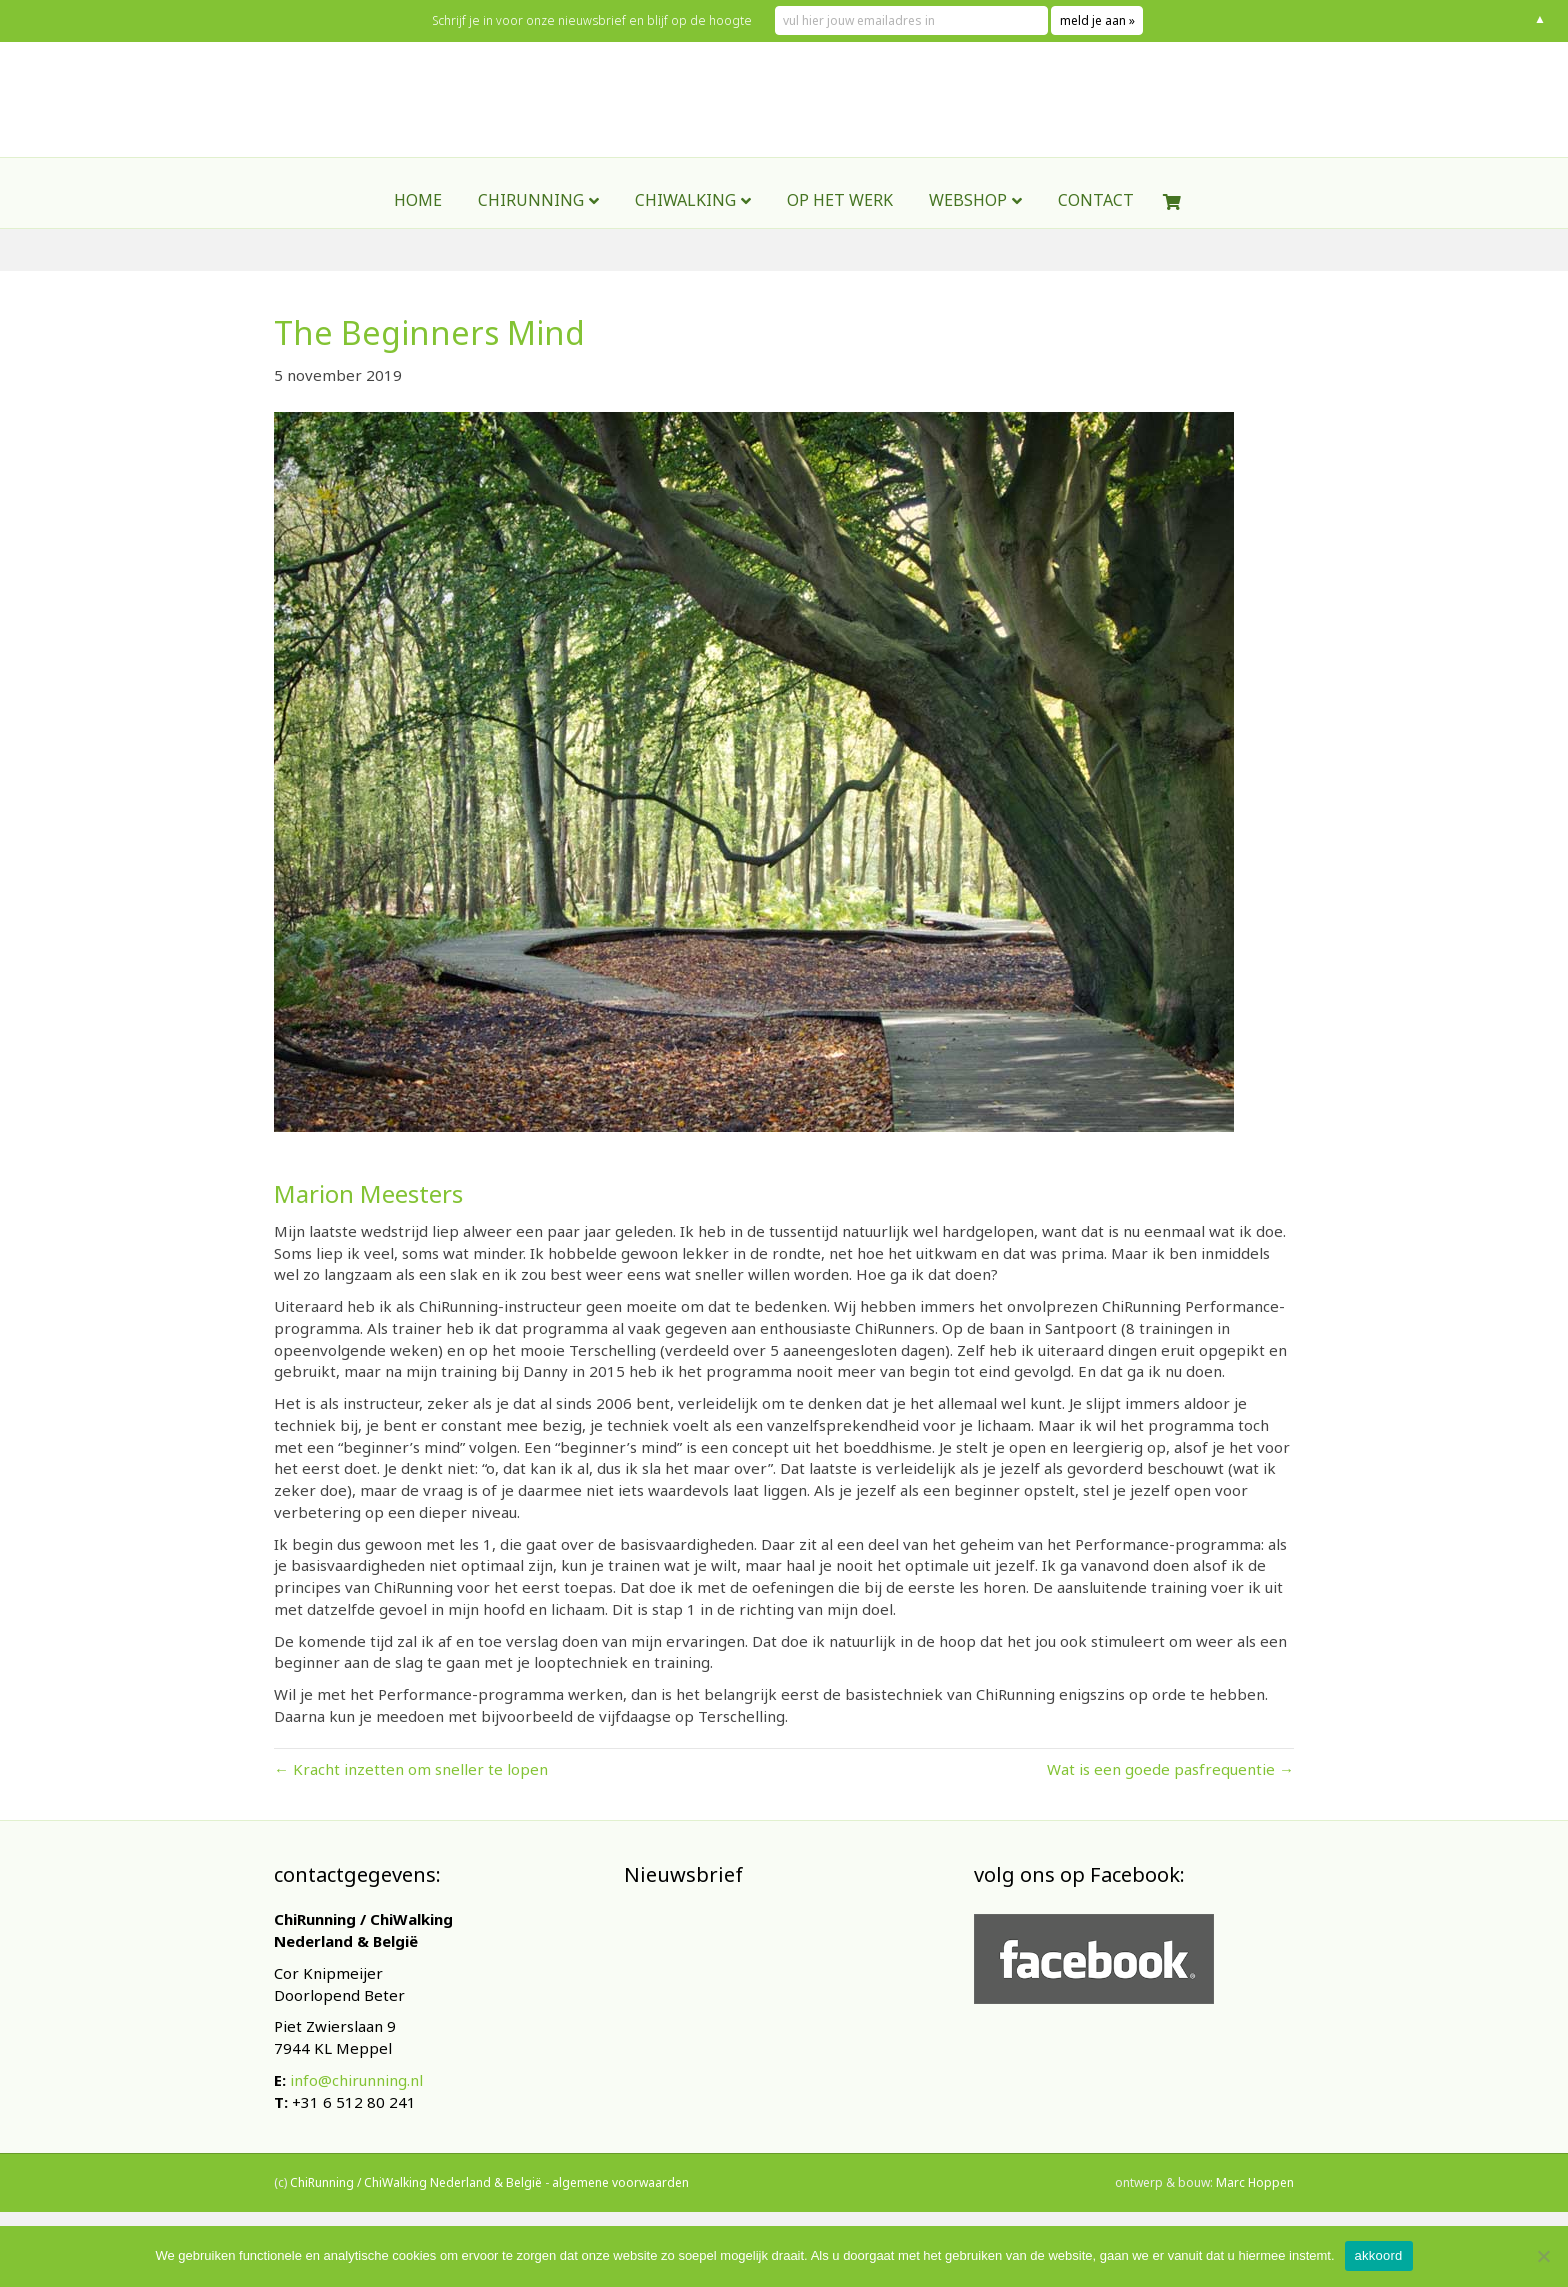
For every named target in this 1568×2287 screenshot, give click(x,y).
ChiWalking (685, 253)
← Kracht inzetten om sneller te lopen (411, 1769)
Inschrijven (774, 2097)
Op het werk (840, 253)
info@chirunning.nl (356, 2080)
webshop (968, 253)
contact (1096, 253)
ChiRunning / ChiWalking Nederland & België (416, 2205)
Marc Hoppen (1255, 2205)
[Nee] (1543, 2256)
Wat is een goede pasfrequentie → (1170, 1769)
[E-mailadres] (774, 2045)
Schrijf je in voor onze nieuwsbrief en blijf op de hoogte (609, 20)
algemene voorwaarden (620, 2205)
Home (418, 253)
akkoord (1379, 2255)
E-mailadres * (684, 2013)
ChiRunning (531, 253)
